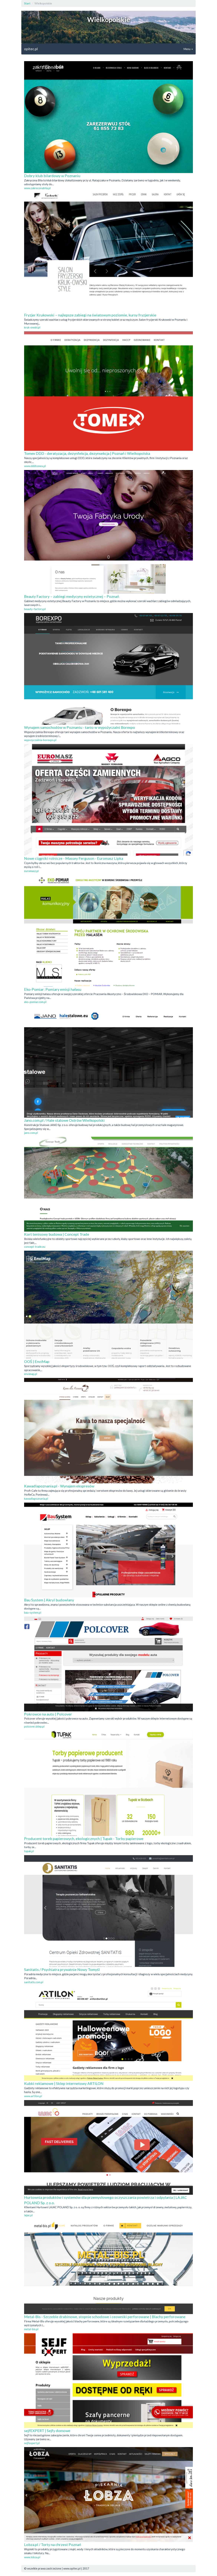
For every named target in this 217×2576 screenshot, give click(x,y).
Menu (188, 49)
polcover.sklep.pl (34, 1726)
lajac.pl (28, 2215)
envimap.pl (30, 1374)
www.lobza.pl (32, 2557)
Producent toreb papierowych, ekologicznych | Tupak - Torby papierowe (83, 1838)
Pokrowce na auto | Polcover (48, 1714)
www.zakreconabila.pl (37, 188)
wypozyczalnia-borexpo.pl (40, 740)
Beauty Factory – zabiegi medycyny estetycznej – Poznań (71, 596)
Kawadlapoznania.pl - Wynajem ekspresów (59, 1486)
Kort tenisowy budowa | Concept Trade (56, 1234)
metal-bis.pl (31, 2329)
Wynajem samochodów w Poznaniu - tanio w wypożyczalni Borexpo (79, 727)
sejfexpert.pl (32, 2443)
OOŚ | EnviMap (36, 1361)
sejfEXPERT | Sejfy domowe (47, 2430)
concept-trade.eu (34, 1246)
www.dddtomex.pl (35, 466)
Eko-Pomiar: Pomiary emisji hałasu (52, 989)
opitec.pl (31, 49)
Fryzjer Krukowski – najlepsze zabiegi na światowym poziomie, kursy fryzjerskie (90, 315)
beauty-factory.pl (35, 609)
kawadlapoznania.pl (36, 1498)
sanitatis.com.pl (33, 1982)
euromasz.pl (31, 871)
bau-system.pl (32, 1612)
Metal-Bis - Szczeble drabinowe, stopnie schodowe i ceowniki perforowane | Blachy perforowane (104, 2316)
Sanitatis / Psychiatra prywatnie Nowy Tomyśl (62, 1969)
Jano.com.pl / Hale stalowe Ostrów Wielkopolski (64, 1120)
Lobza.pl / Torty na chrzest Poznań (52, 2544)
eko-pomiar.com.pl (35, 1002)
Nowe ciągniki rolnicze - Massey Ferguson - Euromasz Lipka (73, 858)
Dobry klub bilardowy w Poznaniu (52, 175)
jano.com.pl (31, 1132)
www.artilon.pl (33, 2096)
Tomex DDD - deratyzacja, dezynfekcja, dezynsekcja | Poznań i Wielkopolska (87, 453)
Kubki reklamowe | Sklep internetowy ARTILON (63, 2083)
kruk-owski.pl (32, 327)
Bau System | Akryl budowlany (49, 1600)
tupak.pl (29, 1851)
